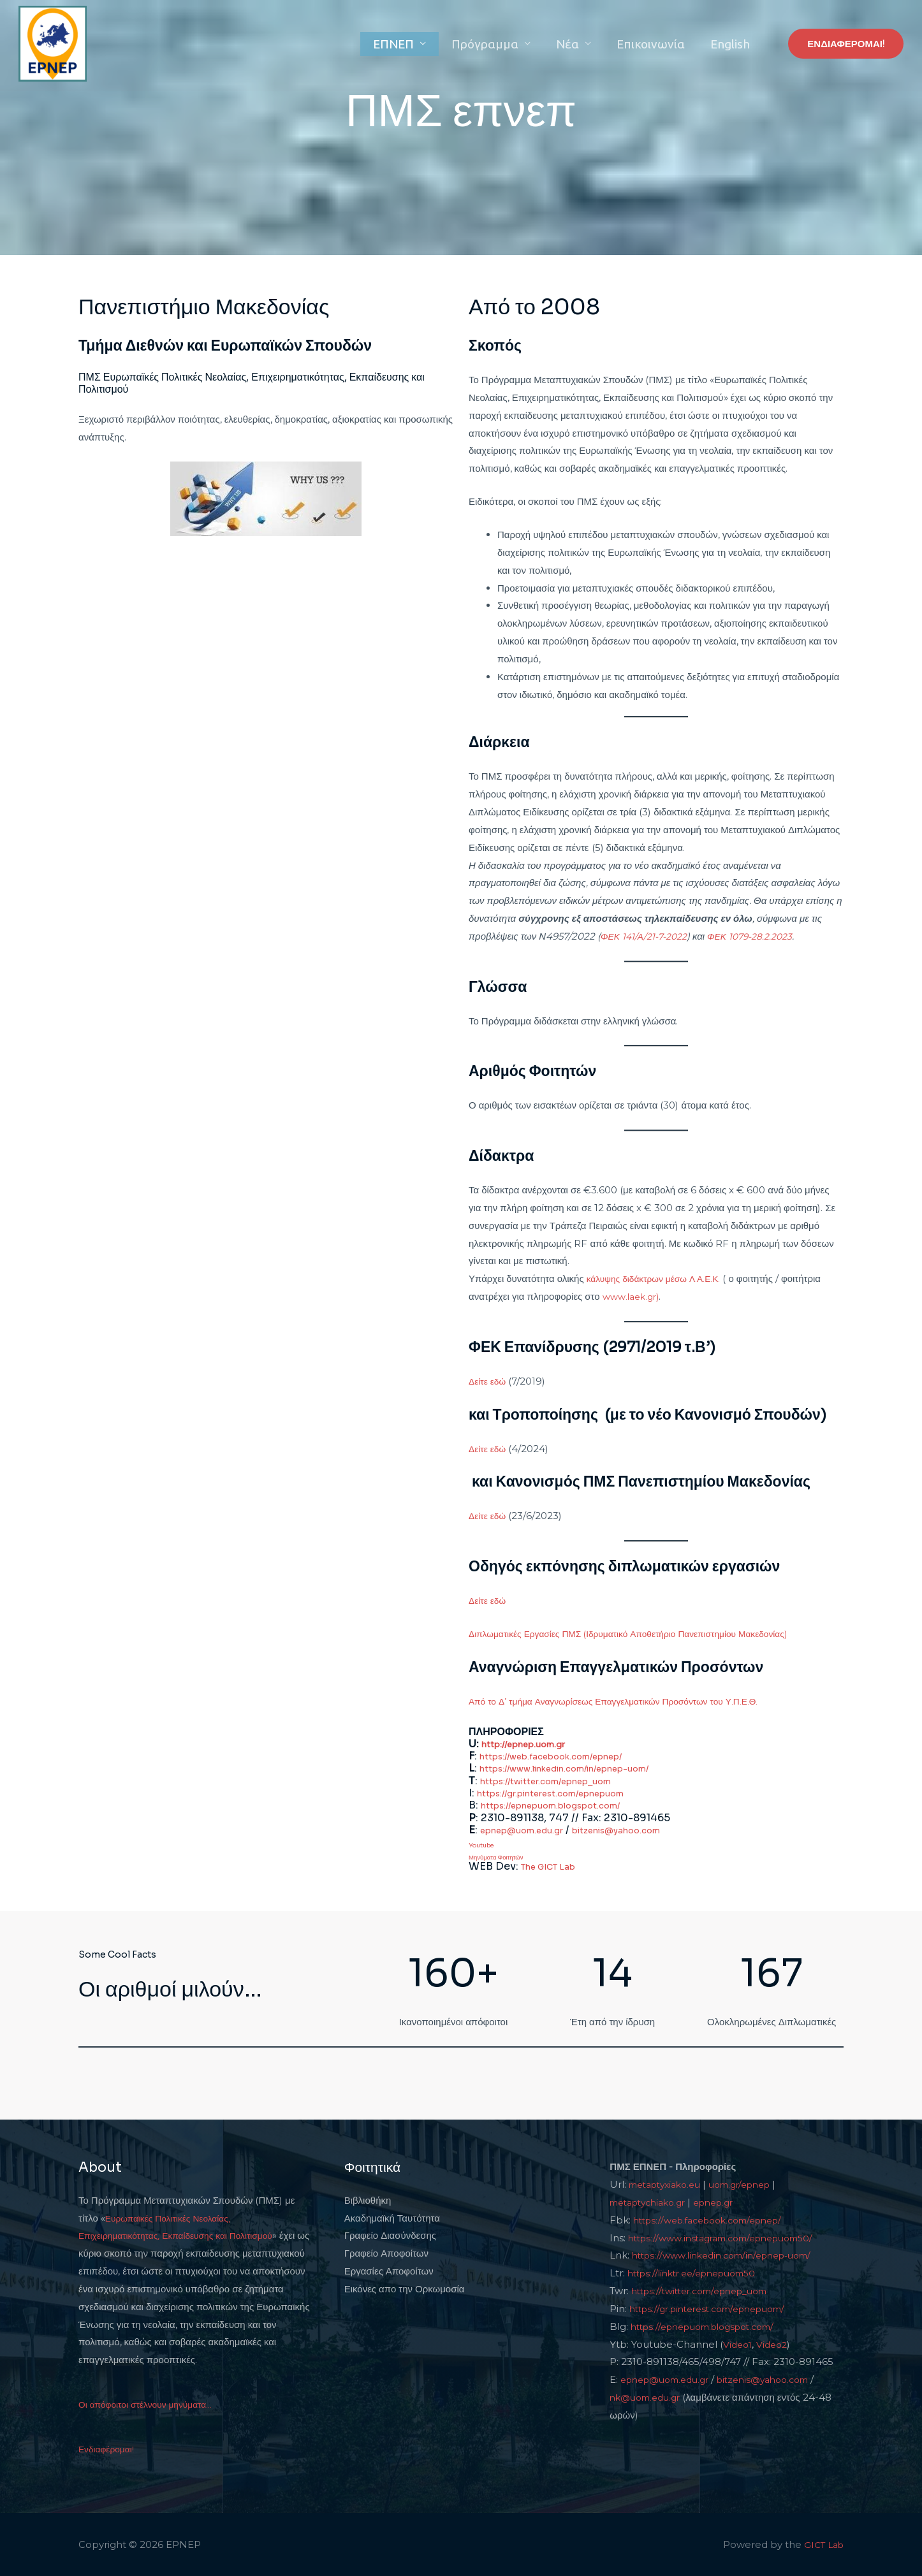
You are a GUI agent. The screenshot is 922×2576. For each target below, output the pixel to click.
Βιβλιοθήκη (367, 2200)
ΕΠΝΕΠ (433, 44)
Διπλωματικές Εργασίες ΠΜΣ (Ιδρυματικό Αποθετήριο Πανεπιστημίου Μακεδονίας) (643, 1633)
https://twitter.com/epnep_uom (560, 1780)
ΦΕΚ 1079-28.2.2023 (762, 936)
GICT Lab (822, 2544)
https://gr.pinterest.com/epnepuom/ (717, 2308)
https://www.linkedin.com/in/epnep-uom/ (585, 1768)
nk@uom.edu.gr (649, 2396)
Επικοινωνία (664, 44)
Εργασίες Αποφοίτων (389, 2270)
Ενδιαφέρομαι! (108, 2448)
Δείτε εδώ (489, 1381)
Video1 (738, 2344)
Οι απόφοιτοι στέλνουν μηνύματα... (150, 2404)
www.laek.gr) (633, 1296)
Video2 (775, 2344)
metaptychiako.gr (652, 2201)
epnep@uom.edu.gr (531, 1829)
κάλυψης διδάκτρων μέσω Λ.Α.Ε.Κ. (659, 1278)
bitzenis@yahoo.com (645, 1829)
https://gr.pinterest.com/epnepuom (568, 1792)
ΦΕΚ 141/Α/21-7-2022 (648, 936)
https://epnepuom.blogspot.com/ (566, 1805)
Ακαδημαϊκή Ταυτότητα (392, 2217)
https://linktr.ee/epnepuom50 (699, 2272)
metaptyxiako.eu (669, 2184)
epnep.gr (726, 2201)
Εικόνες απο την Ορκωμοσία (404, 2288)
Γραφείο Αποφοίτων (386, 2252)
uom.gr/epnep (753, 2184)
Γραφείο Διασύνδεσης (390, 2235)
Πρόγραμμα (516, 44)
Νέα (589, 44)
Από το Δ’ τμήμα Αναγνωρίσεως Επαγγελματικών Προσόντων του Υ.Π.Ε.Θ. (626, 1701)
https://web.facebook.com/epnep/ (567, 1756)
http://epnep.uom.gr (532, 1743)
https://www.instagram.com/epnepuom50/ (731, 2237)
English (734, 44)
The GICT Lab (555, 1866)
